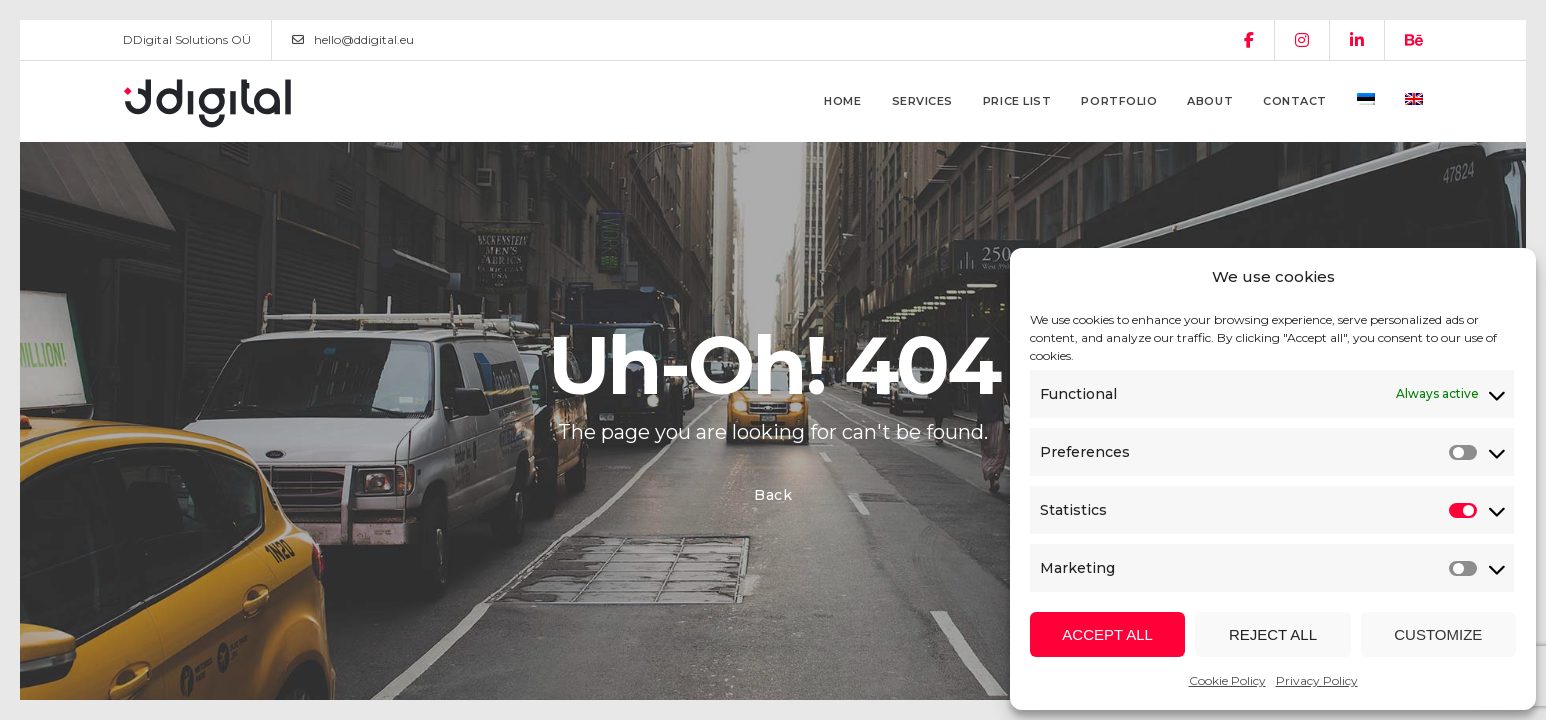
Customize (1438, 634)
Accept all (1107, 634)
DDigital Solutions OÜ (187, 39)
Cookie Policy (1227, 680)
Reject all (1273, 634)
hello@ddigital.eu (353, 40)
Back (773, 495)
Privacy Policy (1317, 680)
